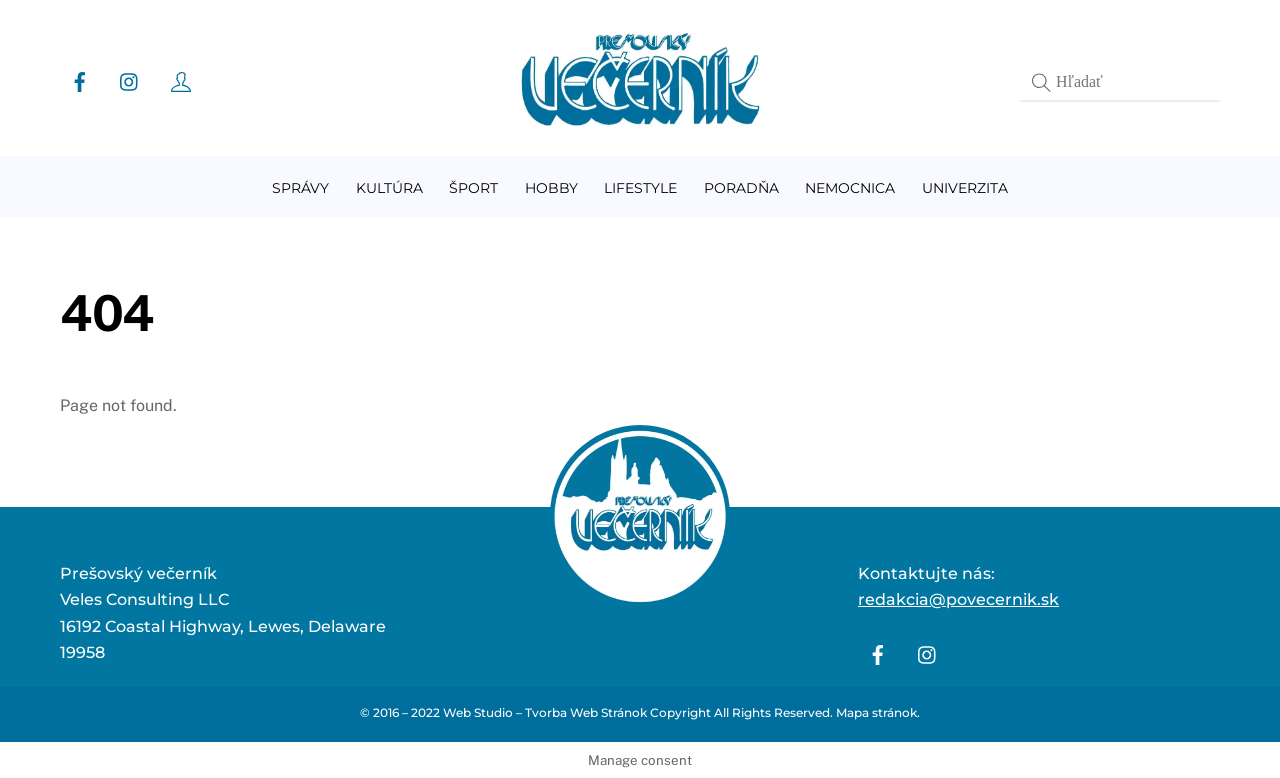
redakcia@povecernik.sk (958, 599)
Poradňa (741, 188)
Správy (300, 188)
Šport (473, 188)
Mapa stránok (876, 712)
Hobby (551, 188)
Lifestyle (640, 188)
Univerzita (965, 188)
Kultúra (389, 188)
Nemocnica (850, 188)
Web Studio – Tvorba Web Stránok (545, 712)
